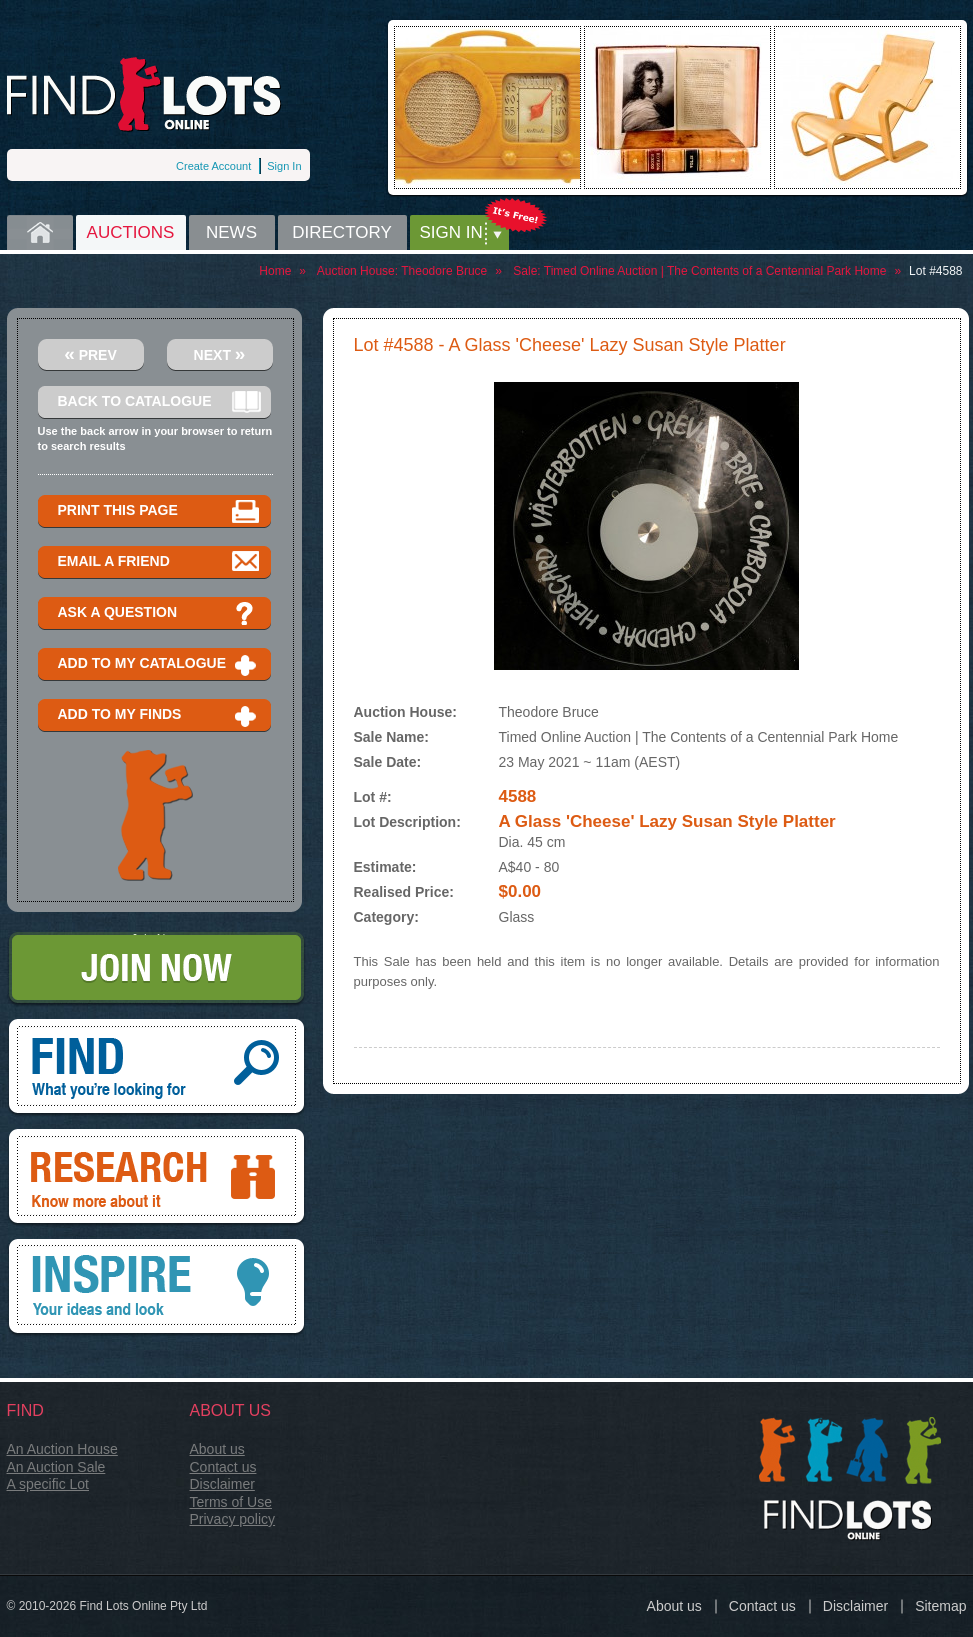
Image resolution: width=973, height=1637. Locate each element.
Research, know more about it (156, 1178)
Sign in (451, 232)
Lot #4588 (935, 271)
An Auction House (62, 1449)
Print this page (159, 511)
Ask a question (159, 613)
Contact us (223, 1467)
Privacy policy (233, 1519)
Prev (90, 353)
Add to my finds (159, 715)
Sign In (284, 166)
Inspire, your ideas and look (156, 1288)
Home (40, 232)
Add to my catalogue (159, 664)
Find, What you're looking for (156, 1068)
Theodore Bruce (444, 271)
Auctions (131, 232)
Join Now (156, 969)
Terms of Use (231, 1502)
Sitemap (940, 1606)
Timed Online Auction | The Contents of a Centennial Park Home (715, 271)
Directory (342, 232)
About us (217, 1449)
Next (220, 353)
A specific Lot (48, 1484)
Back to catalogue (159, 402)
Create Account (213, 166)
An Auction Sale (56, 1467)
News (231, 232)
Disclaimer (222, 1484)
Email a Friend (159, 562)
